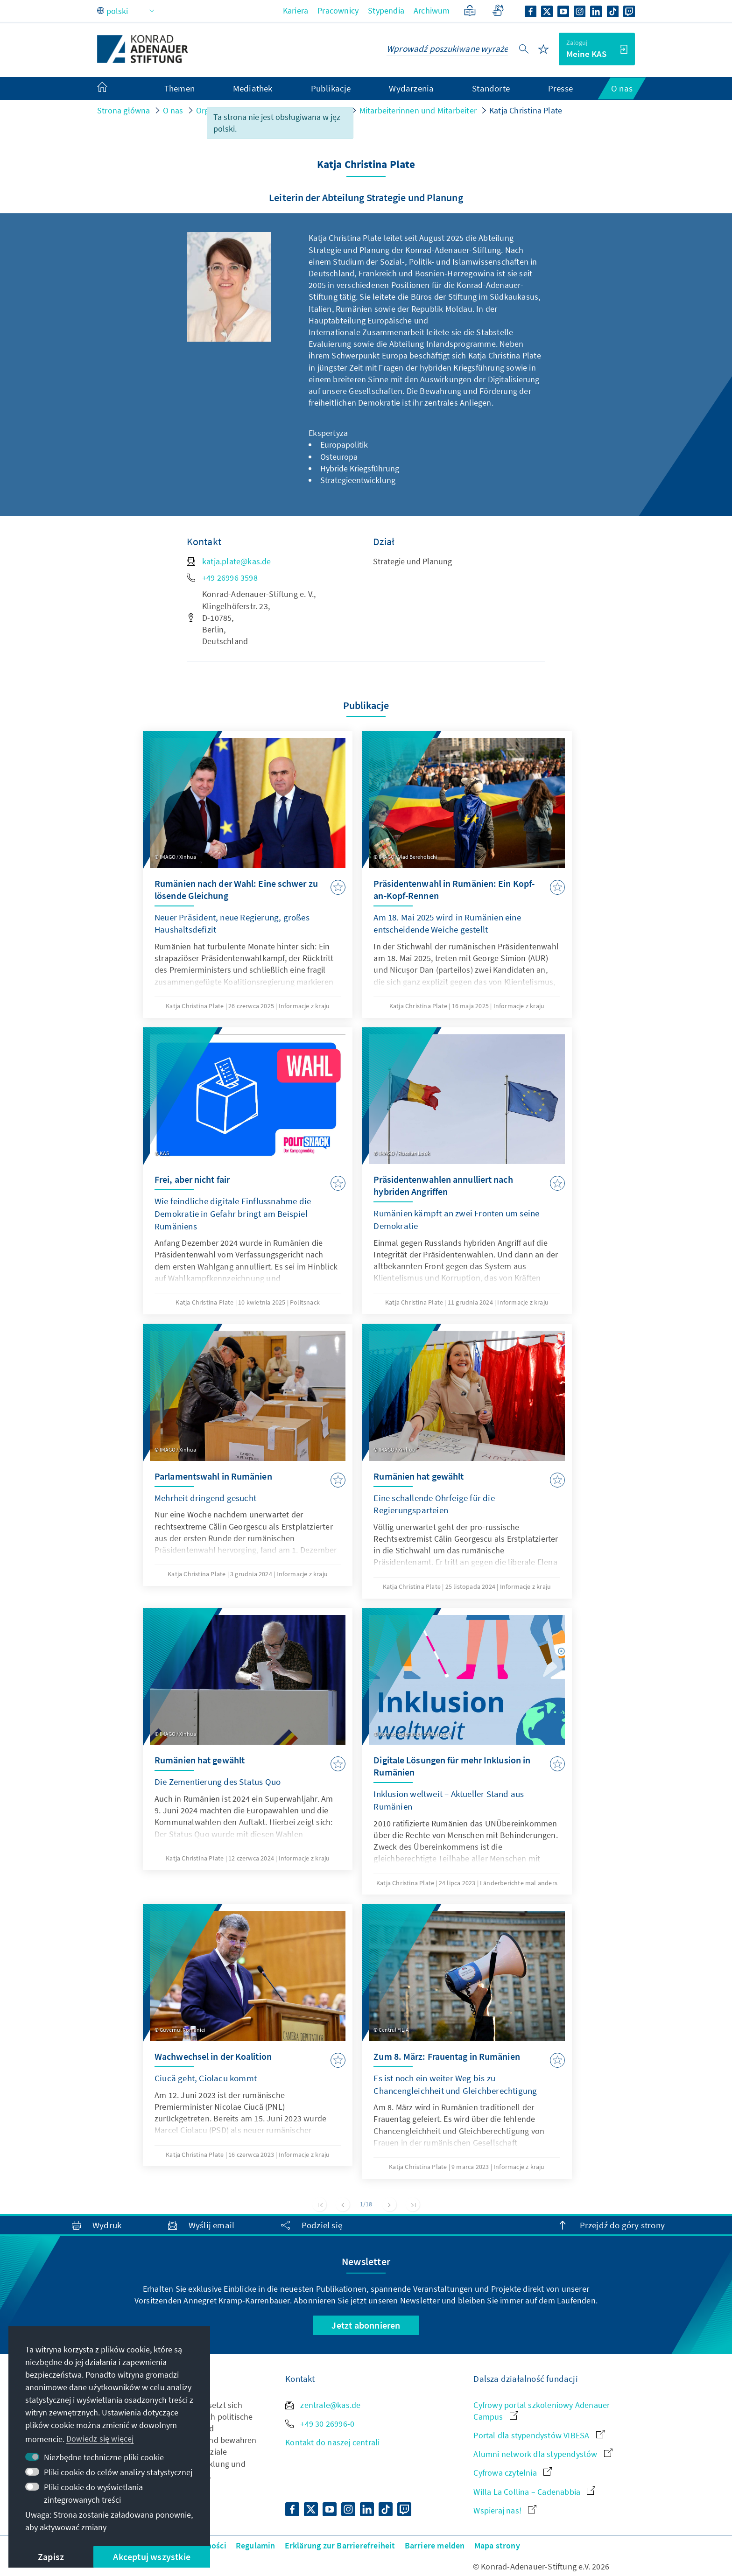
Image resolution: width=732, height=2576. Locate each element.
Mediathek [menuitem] (253, 88)
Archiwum (432, 10)
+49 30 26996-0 (319, 2423)
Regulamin (255, 2545)
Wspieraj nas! (504, 2510)
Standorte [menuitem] (491, 88)
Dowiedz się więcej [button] (100, 2438)
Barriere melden (435, 2545)
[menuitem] (111, 88)
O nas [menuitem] (622, 88)
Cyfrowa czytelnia (512, 2472)
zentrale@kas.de (322, 2405)
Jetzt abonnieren (365, 2325)
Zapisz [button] (51, 2556)
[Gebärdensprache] (498, 10)
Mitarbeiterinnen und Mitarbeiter (418, 110)
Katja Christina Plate (525, 110)
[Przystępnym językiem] (470, 10)
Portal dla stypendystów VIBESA (538, 2435)
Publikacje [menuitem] (331, 88)
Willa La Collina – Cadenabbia (534, 2491)
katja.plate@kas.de (229, 561)
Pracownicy (338, 10)
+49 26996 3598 (222, 577)
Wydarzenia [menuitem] (411, 88)
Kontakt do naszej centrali (332, 2442)
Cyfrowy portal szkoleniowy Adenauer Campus (541, 2411)
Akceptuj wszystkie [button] (151, 2556)
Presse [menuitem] (560, 88)
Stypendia (386, 10)
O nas (173, 110)
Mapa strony (497, 2545)
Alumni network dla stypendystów (542, 2454)
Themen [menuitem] (179, 88)
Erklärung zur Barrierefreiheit (340, 2545)
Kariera (295, 10)
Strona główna (123, 110)
